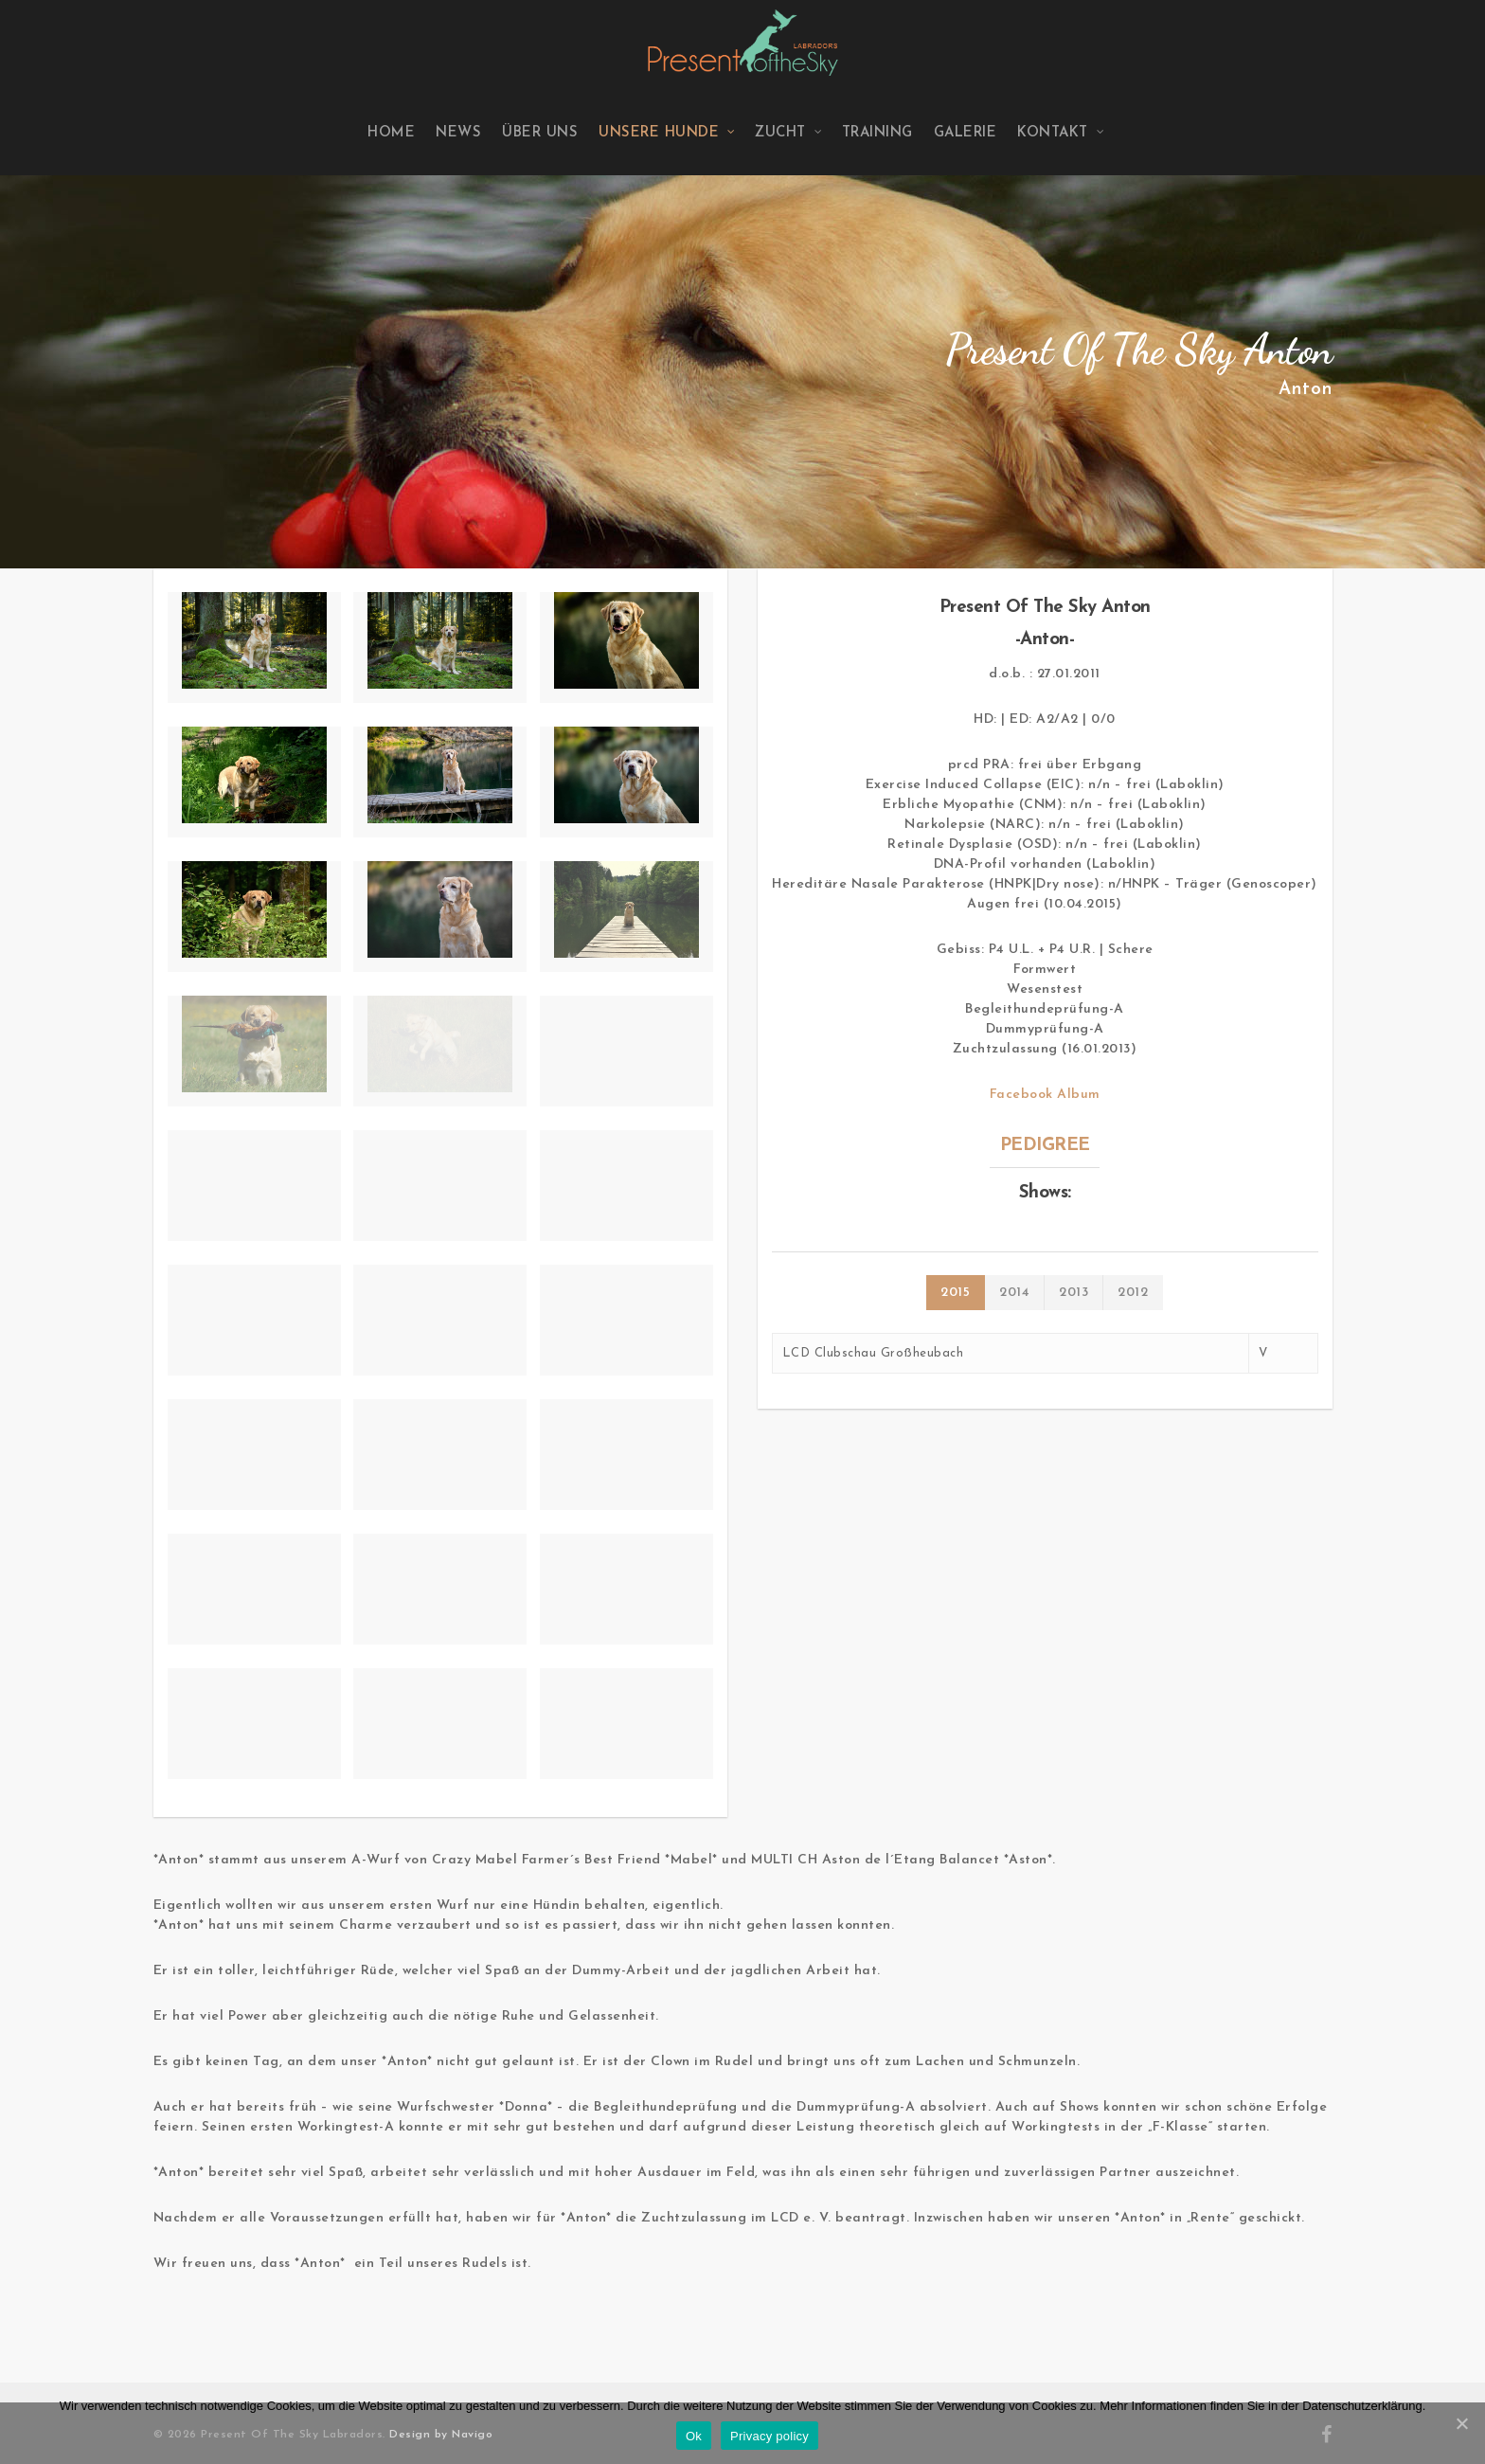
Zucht (789, 133)
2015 (955, 1293)
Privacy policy (769, 2436)
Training (877, 133)
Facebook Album (1045, 1095)
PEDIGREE (1045, 1146)
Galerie (965, 133)
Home (391, 133)
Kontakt (1061, 133)
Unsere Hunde (667, 133)
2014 (1014, 1293)
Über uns (540, 133)
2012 (1133, 1293)
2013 (1073, 1293)
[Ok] (1461, 2423)
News (458, 133)
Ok (694, 2436)
